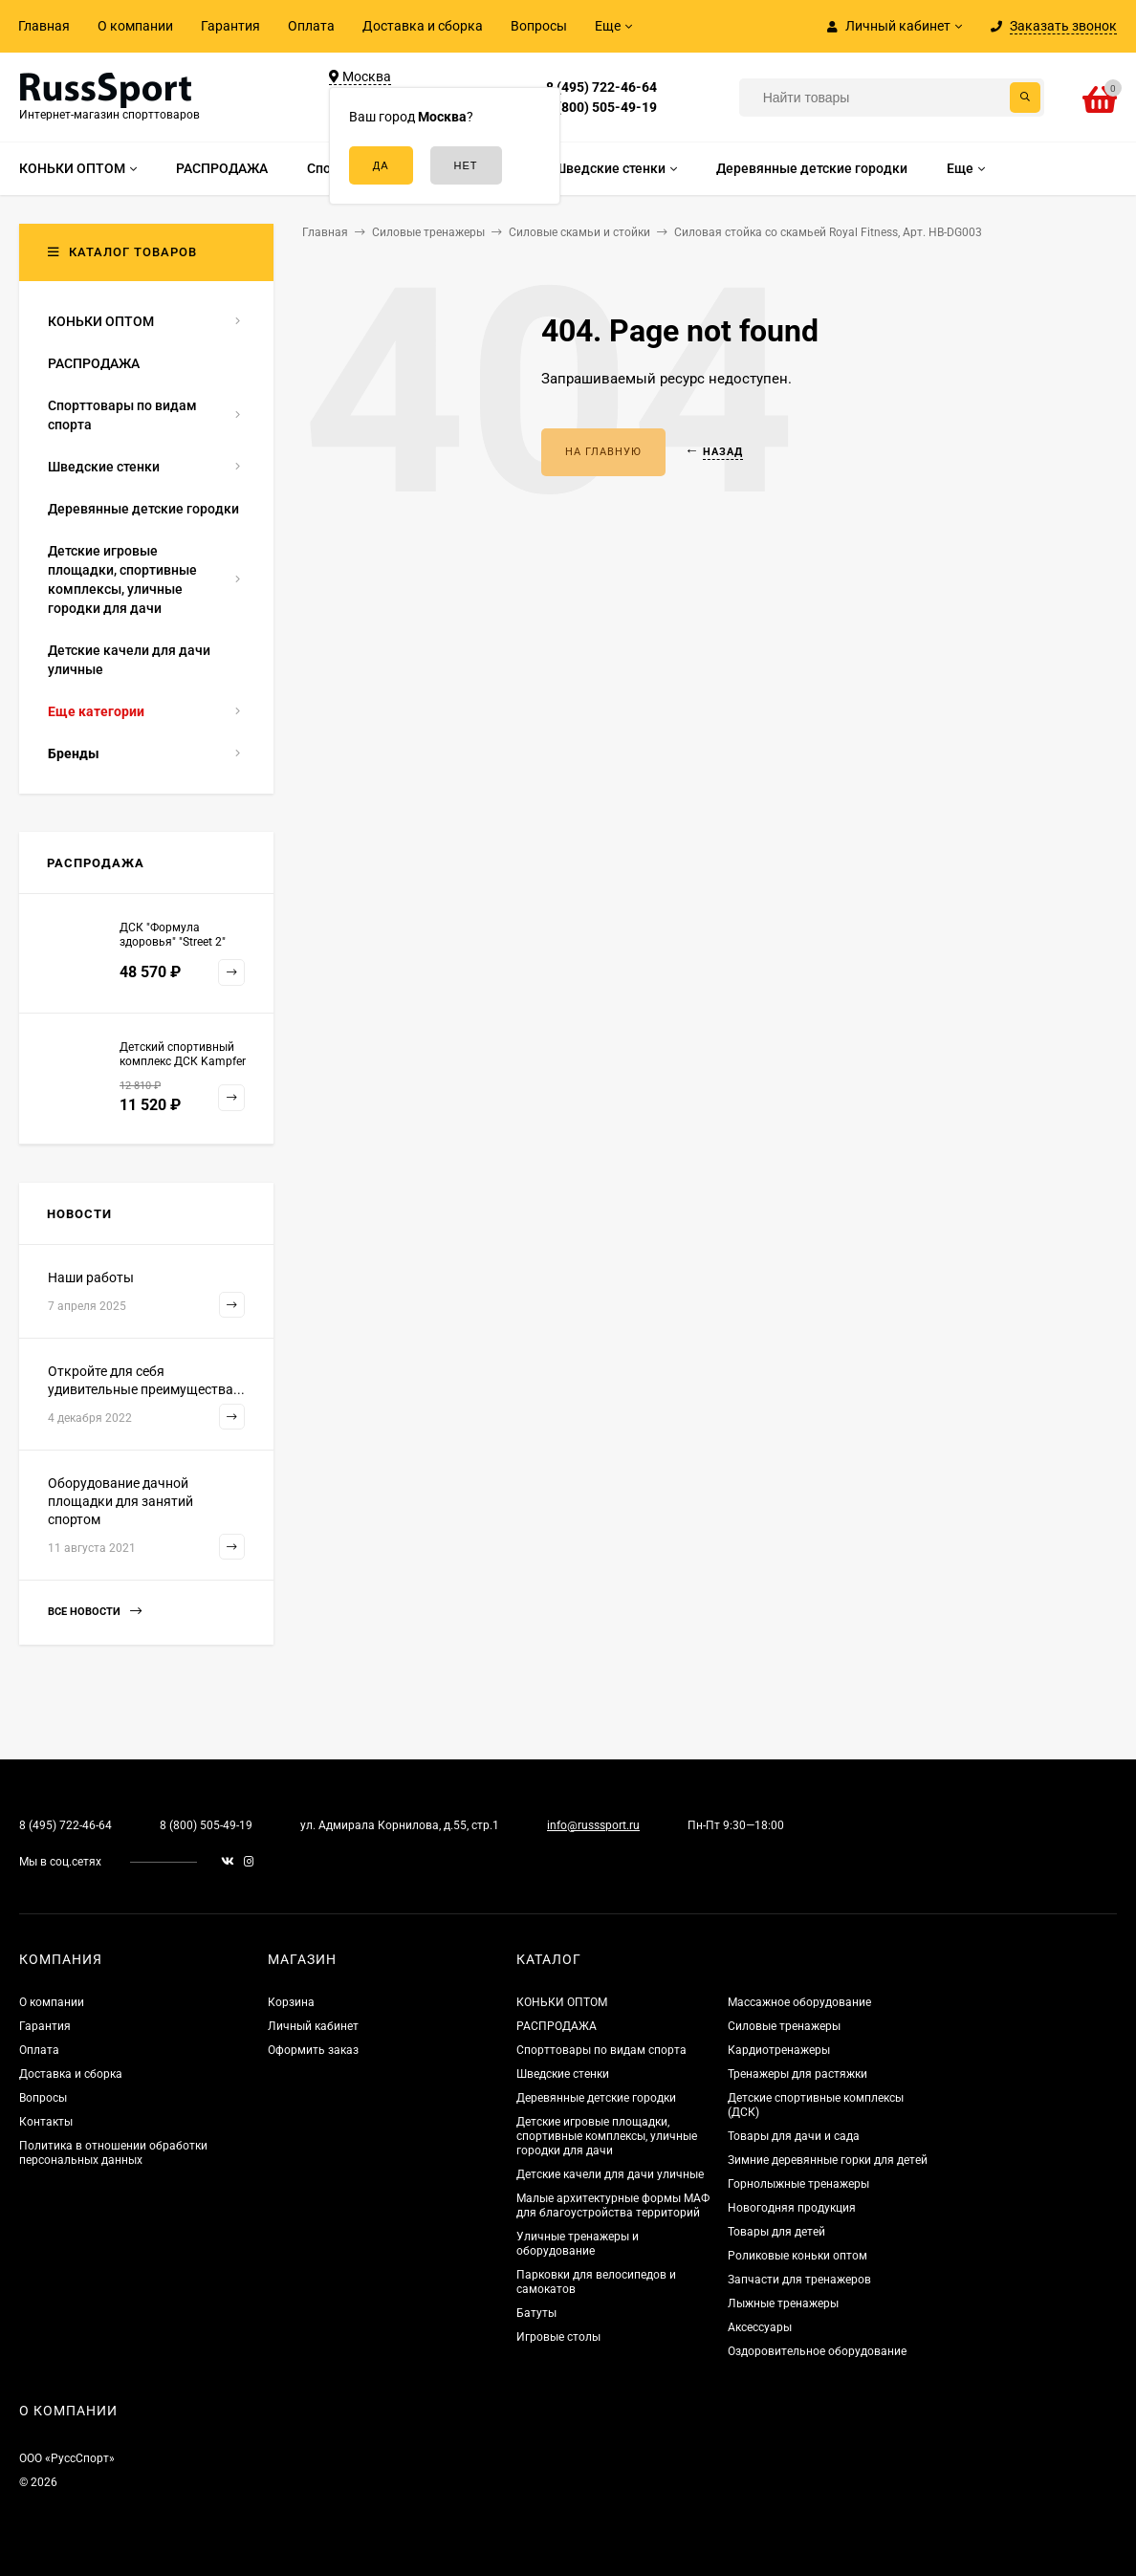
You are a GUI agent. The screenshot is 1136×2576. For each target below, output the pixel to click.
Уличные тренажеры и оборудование (577, 2244)
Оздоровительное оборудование (817, 2351)
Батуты (536, 2313)
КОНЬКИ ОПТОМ (561, 2002)
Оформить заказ (313, 2050)
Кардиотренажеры (779, 2050)
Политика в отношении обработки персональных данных (113, 2153)
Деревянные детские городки (596, 2098)
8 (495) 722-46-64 (601, 87)
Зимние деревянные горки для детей (828, 2160)
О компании (135, 25)
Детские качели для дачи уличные (610, 2174)
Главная (44, 25)
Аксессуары (760, 2327)
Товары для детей (776, 2231)
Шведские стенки (562, 2074)
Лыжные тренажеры (783, 2303)
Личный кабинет (313, 2026)
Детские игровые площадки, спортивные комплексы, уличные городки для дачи (606, 2136)
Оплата (311, 25)
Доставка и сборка (422, 25)
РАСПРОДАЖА (556, 2026)
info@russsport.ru (593, 1825)
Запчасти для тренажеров (799, 2279)
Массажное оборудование (799, 2002)
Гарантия (230, 25)
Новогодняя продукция (792, 2208)
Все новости (95, 1612)
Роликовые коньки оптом (797, 2255)
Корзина (291, 2002)
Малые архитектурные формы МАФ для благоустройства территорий (613, 2205)
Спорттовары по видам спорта (601, 2050)
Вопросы (539, 25)
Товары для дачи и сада (794, 2136)
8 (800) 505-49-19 (601, 107)
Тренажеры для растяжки (797, 2074)
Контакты (46, 2121)
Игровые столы (558, 2337)
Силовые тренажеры (784, 2026)
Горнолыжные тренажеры (798, 2184)
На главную (603, 452)
